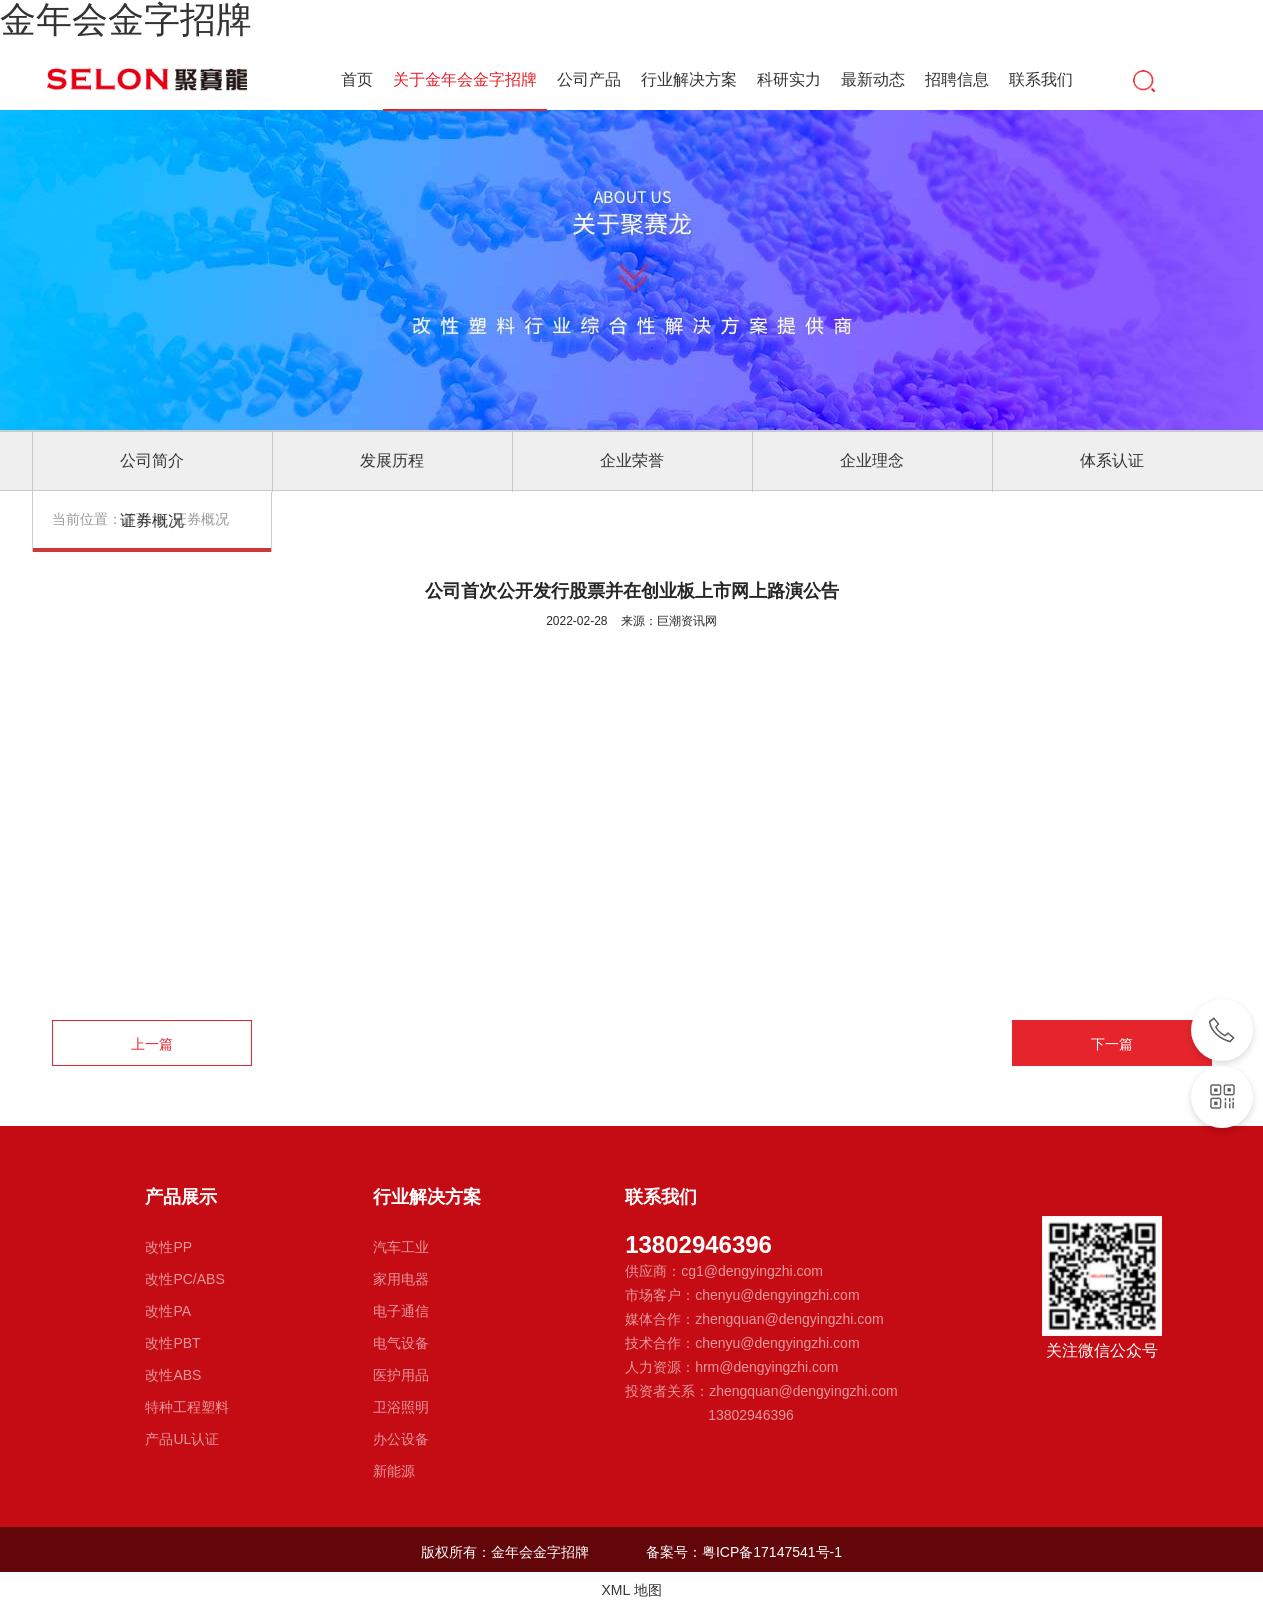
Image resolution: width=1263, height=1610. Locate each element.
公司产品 (589, 79)
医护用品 (401, 1375)
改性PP (168, 1247)
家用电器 (401, 1279)
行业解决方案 (689, 79)
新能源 (394, 1471)
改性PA (168, 1311)
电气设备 (401, 1343)
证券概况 (152, 520)
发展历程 (392, 460)
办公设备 (401, 1439)
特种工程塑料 (187, 1407)
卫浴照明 (401, 1407)
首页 (357, 79)
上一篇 (152, 1044)
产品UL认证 (182, 1439)
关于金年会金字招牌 (465, 81)
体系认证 (1112, 460)
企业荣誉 (632, 460)
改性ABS (173, 1375)
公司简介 (152, 460)
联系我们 (1041, 79)
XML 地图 (631, 1590)
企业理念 (872, 460)
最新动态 (873, 79)
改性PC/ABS (184, 1279)
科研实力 (789, 79)
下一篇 (1112, 1044)
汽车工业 (401, 1247)
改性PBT (172, 1343)
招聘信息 (957, 79)
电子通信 (401, 1311)
